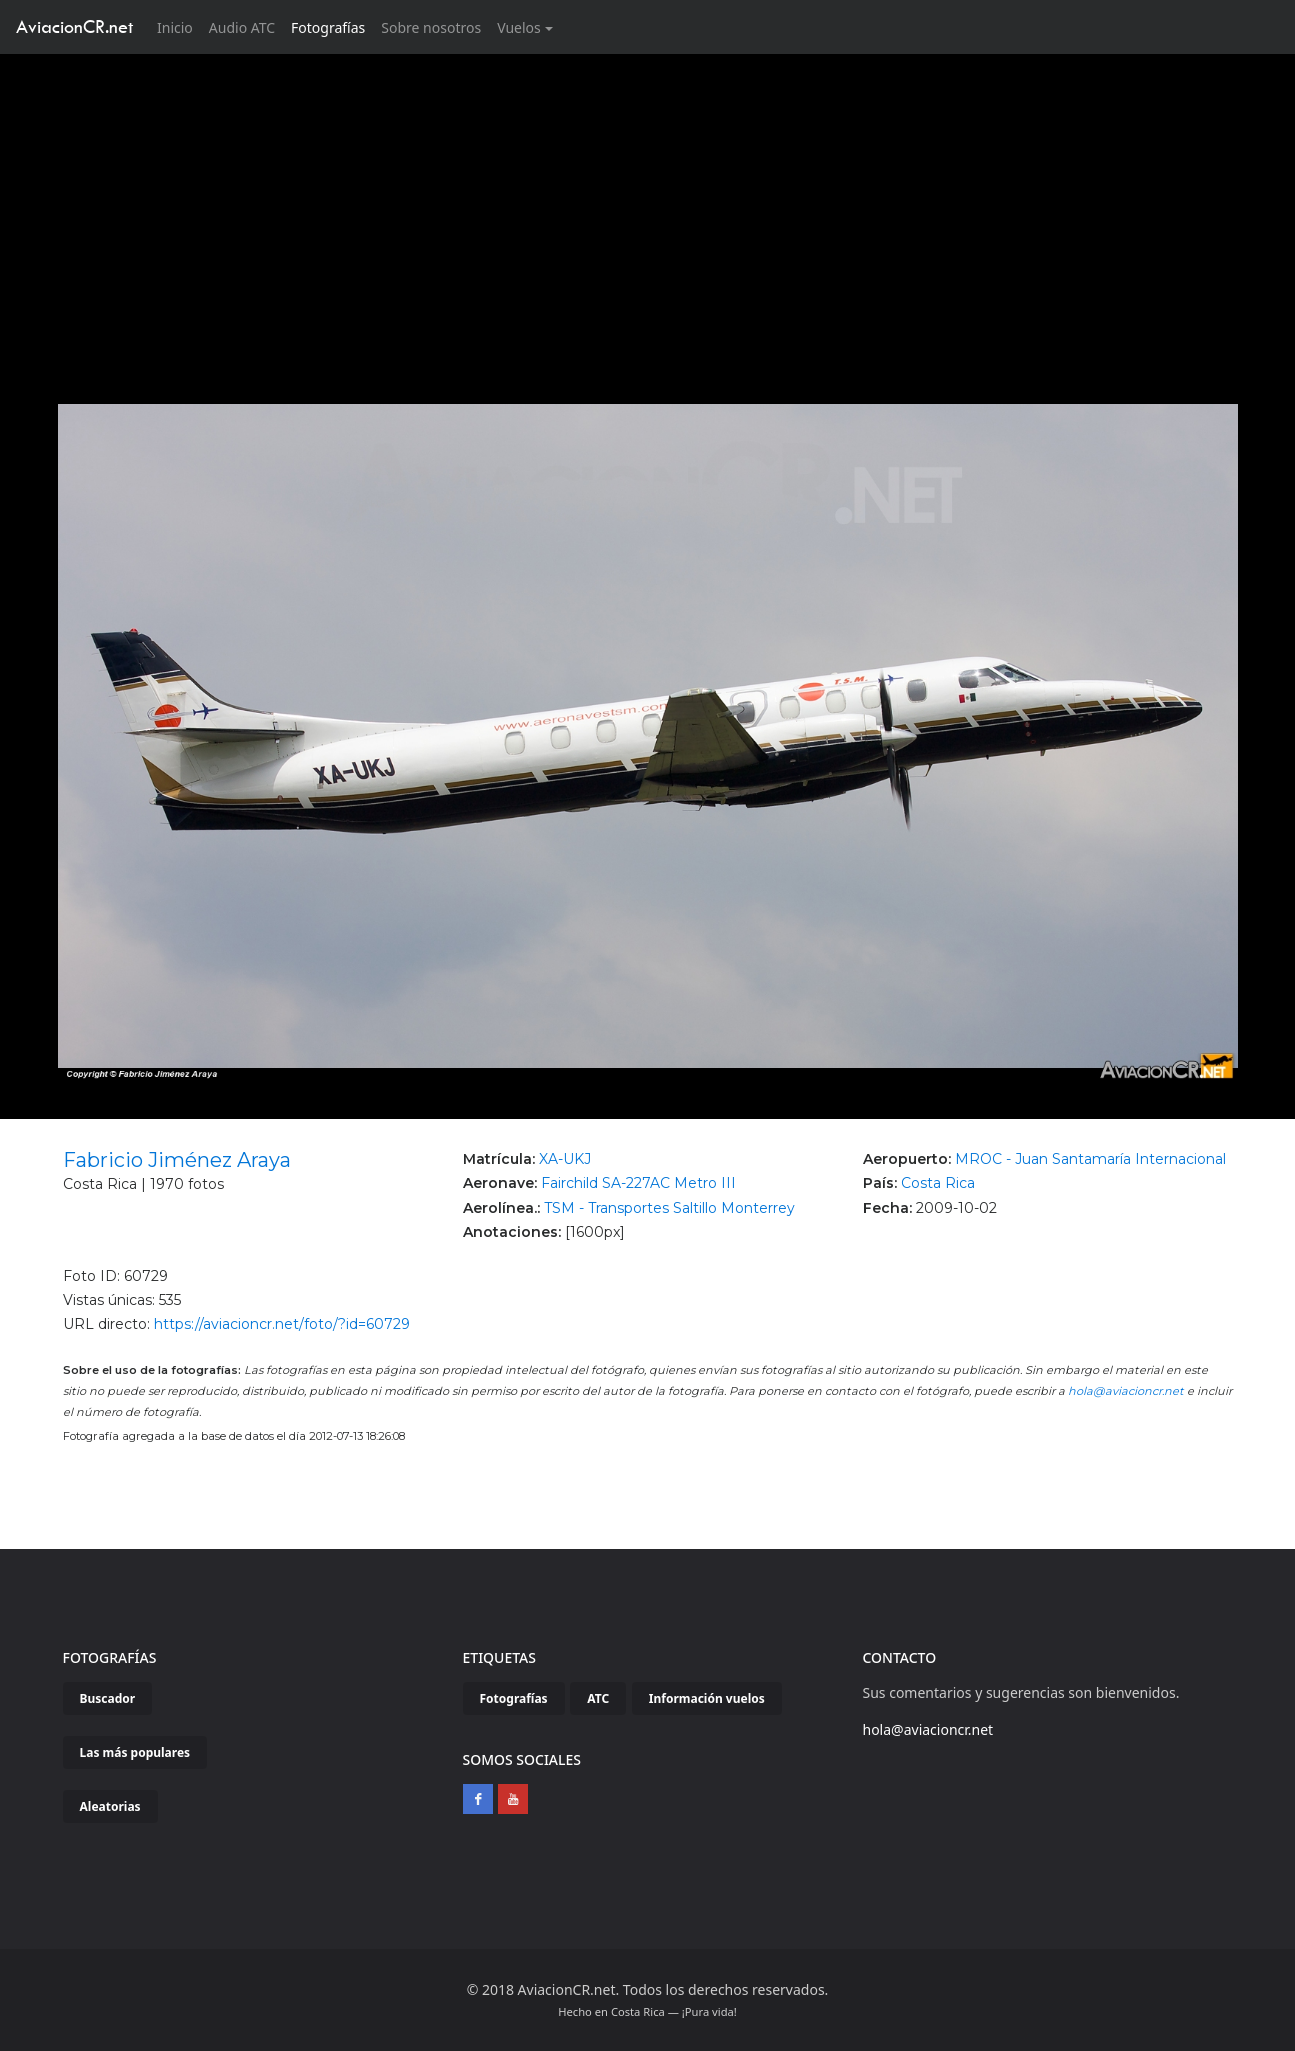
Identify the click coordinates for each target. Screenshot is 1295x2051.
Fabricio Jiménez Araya (177, 1160)
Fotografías (328, 27)
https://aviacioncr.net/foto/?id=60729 (282, 1324)
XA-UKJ (565, 1159)
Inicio (179, 26)
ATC (598, 1698)
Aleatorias (110, 1806)
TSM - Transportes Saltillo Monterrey (669, 1208)
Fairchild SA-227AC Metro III (638, 1183)
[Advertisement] (648, 204)
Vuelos (519, 27)
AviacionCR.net (74, 26)
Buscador (108, 1698)
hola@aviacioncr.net (1126, 1391)
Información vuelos (707, 1698)
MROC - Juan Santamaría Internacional (1090, 1159)
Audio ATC (242, 27)
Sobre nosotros (431, 27)
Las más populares (135, 1752)
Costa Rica (938, 1183)
